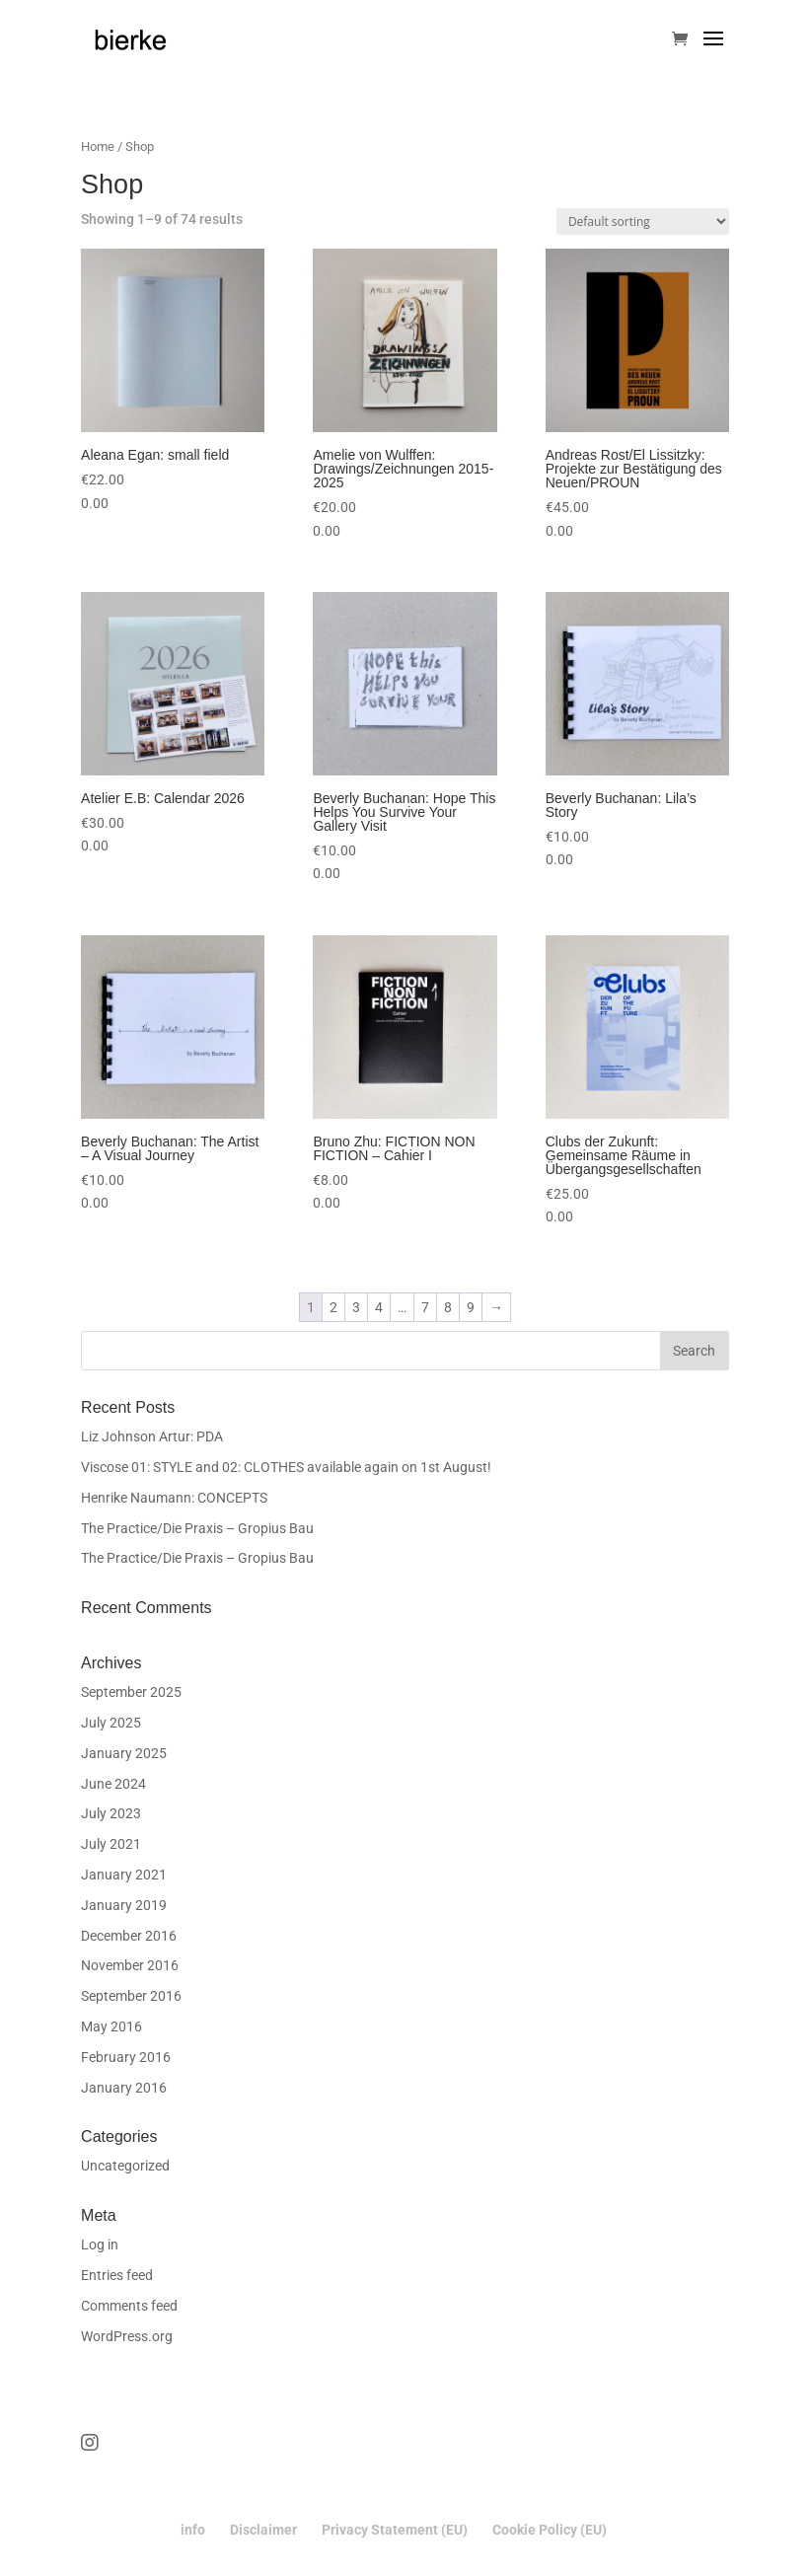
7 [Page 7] (425, 1307)
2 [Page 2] (333, 1307)
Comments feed (129, 2306)
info (193, 2530)
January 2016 (124, 2088)
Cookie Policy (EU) (549, 2530)
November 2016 (130, 1965)
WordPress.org (127, 2336)
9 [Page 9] (471, 1307)
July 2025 (111, 1722)
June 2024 (113, 1784)
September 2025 (131, 1692)
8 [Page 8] (448, 1307)
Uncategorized (125, 2165)
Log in (99, 2244)
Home (97, 146)
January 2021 (124, 1874)
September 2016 (131, 1996)
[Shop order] (642, 221)
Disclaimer (263, 2530)
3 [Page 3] (356, 1307)
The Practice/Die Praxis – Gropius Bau (197, 1528)
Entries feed (117, 2275)
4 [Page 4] (379, 1307)
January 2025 (124, 1753)
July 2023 (111, 1813)
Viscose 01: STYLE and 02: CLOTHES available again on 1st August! (286, 1467)
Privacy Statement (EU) (395, 2530)
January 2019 (124, 1905)
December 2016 (129, 1936)
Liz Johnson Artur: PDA (152, 1436)
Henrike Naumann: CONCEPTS (174, 1498)
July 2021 (111, 1844)
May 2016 (111, 2026)
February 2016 (126, 2057)
